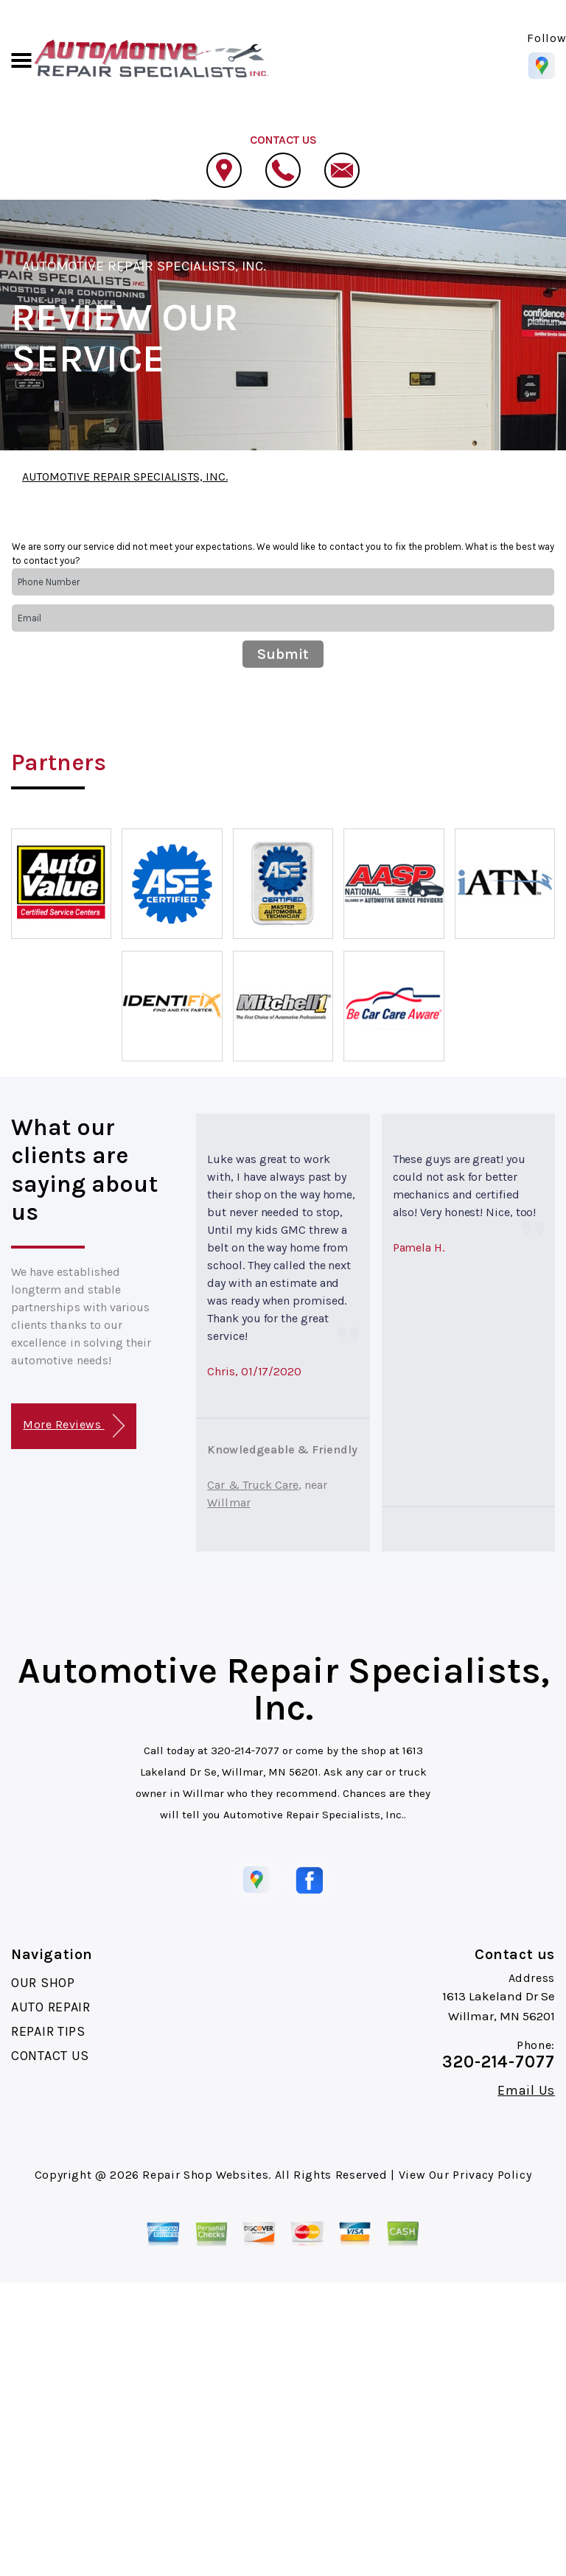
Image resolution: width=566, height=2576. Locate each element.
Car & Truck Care (252, 1485)
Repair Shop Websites (205, 2175)
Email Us (526, 2090)
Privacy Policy (492, 2175)
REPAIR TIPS (48, 2031)
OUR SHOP (43, 1983)
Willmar (228, 1502)
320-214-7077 (245, 1750)
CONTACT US (50, 2056)
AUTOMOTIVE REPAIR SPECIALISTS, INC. (144, 266)
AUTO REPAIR (51, 2007)
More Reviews (73, 1426)
